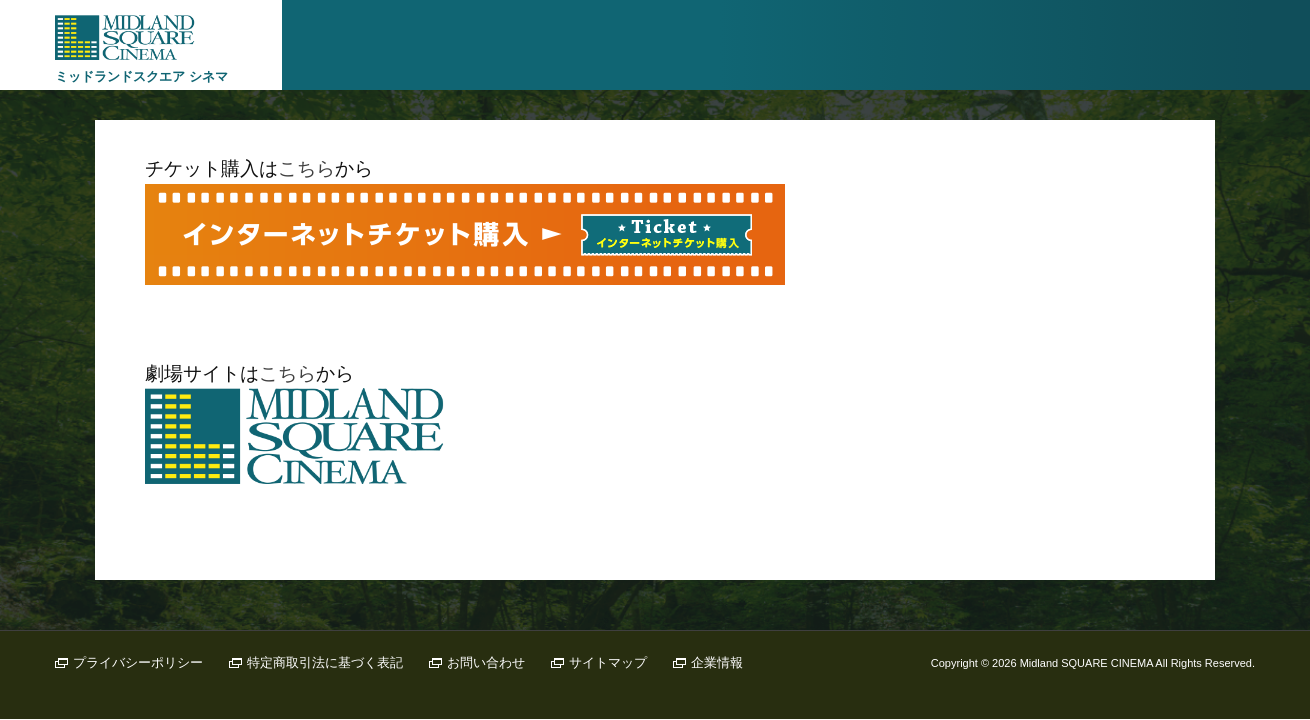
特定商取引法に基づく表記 (325, 662)
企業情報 (717, 662)
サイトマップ (608, 662)
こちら (306, 168)
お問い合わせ (486, 662)
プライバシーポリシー (138, 662)
